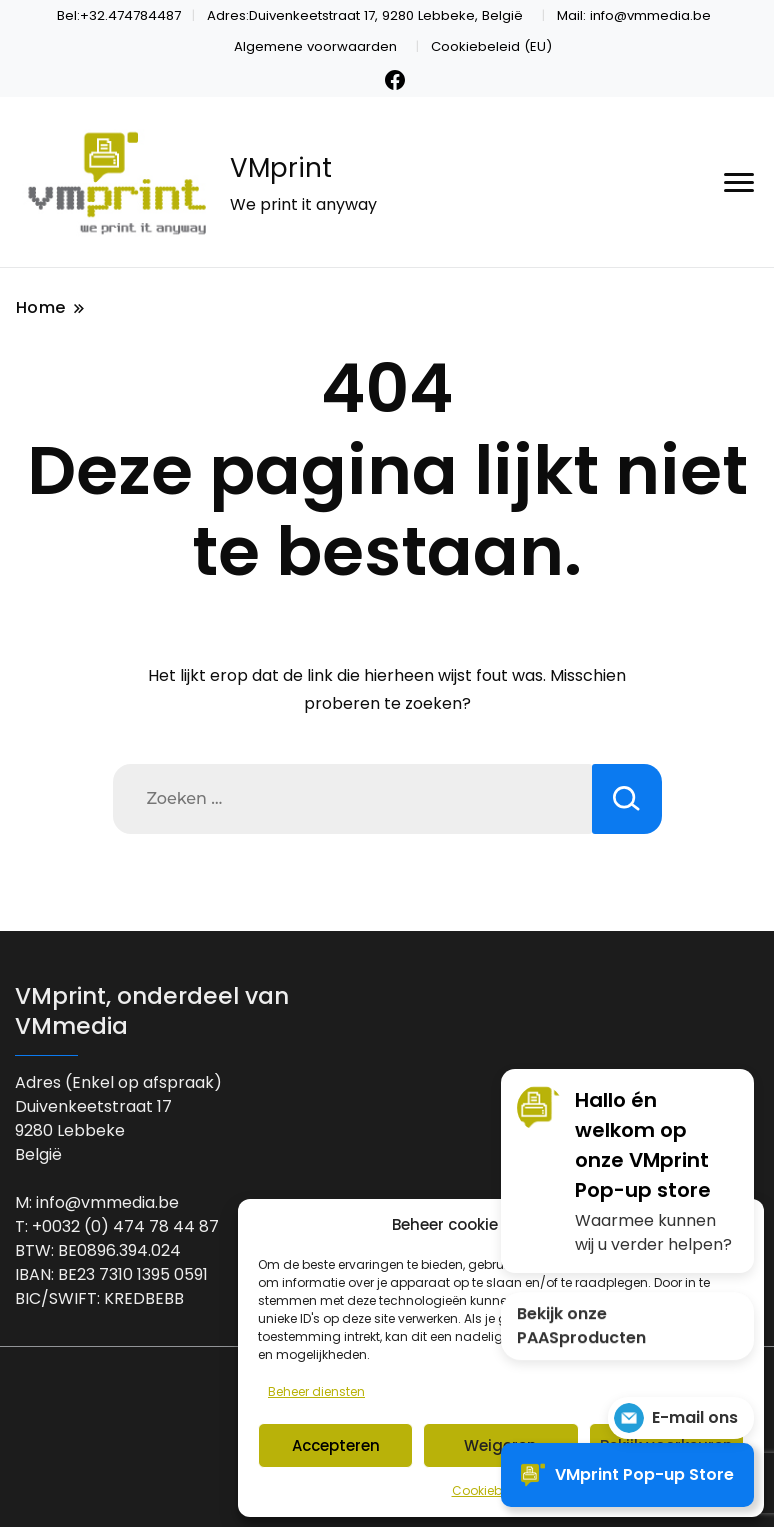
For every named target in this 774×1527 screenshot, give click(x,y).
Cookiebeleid (491, 1490)
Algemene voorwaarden (315, 46)
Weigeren (500, 1445)
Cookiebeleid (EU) (491, 46)
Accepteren (336, 1445)
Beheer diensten (316, 1391)
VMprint (281, 168)
